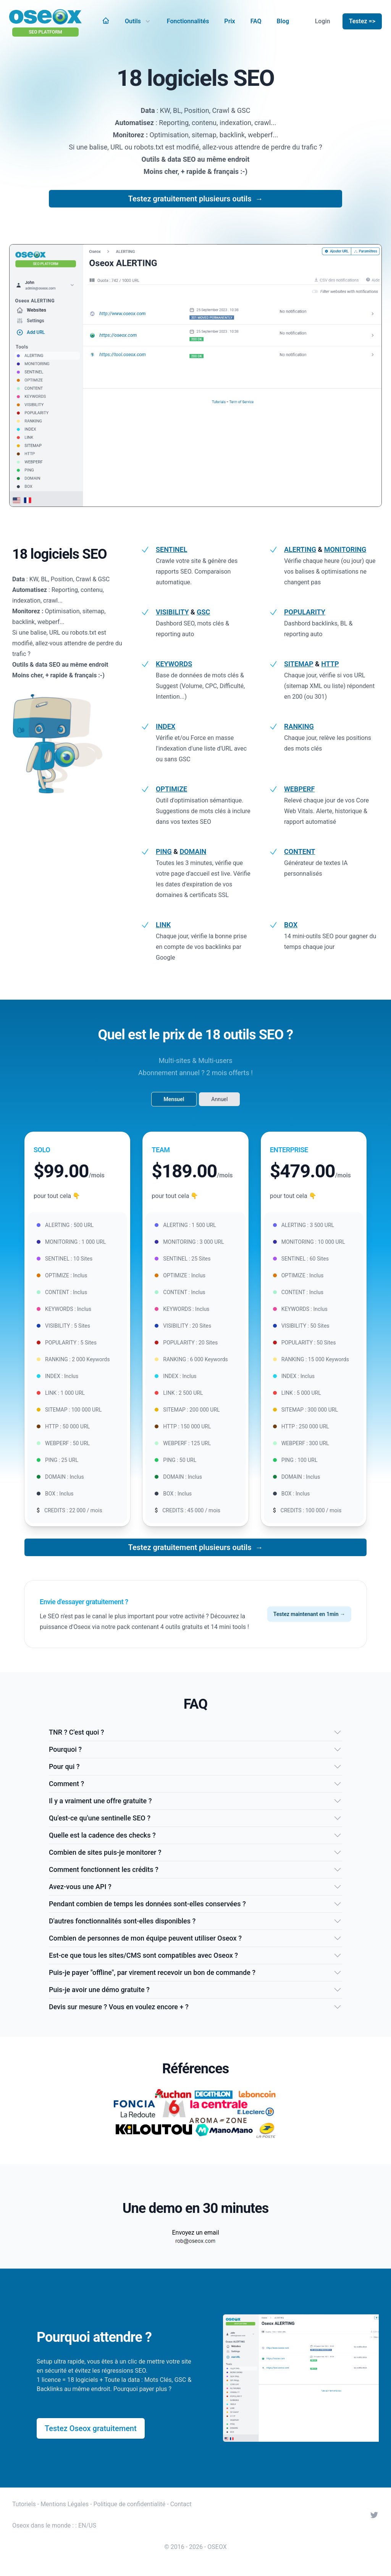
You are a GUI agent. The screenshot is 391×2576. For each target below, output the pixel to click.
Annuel (219, 1099)
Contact (181, 2504)
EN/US (87, 2525)
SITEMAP (298, 664)
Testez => (362, 21)
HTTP (330, 664)
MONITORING (345, 549)
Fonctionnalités (188, 21)
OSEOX (216, 2546)
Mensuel (174, 1099)
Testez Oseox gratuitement (91, 2428)
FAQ (256, 21)
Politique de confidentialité (130, 2504)
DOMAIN (192, 851)
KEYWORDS (174, 664)
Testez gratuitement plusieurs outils (195, 198)
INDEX (165, 726)
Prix (229, 21)
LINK (163, 925)
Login (322, 21)
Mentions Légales (64, 2504)
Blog (283, 21)
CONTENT (299, 851)
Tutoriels (24, 2504)
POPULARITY (304, 612)
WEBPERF (299, 789)
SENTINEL (171, 549)
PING (164, 851)
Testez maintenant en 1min (309, 1614)
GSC (203, 612)
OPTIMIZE (171, 789)
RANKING (299, 726)
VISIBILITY (172, 612)
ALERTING (300, 549)
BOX (290, 925)
